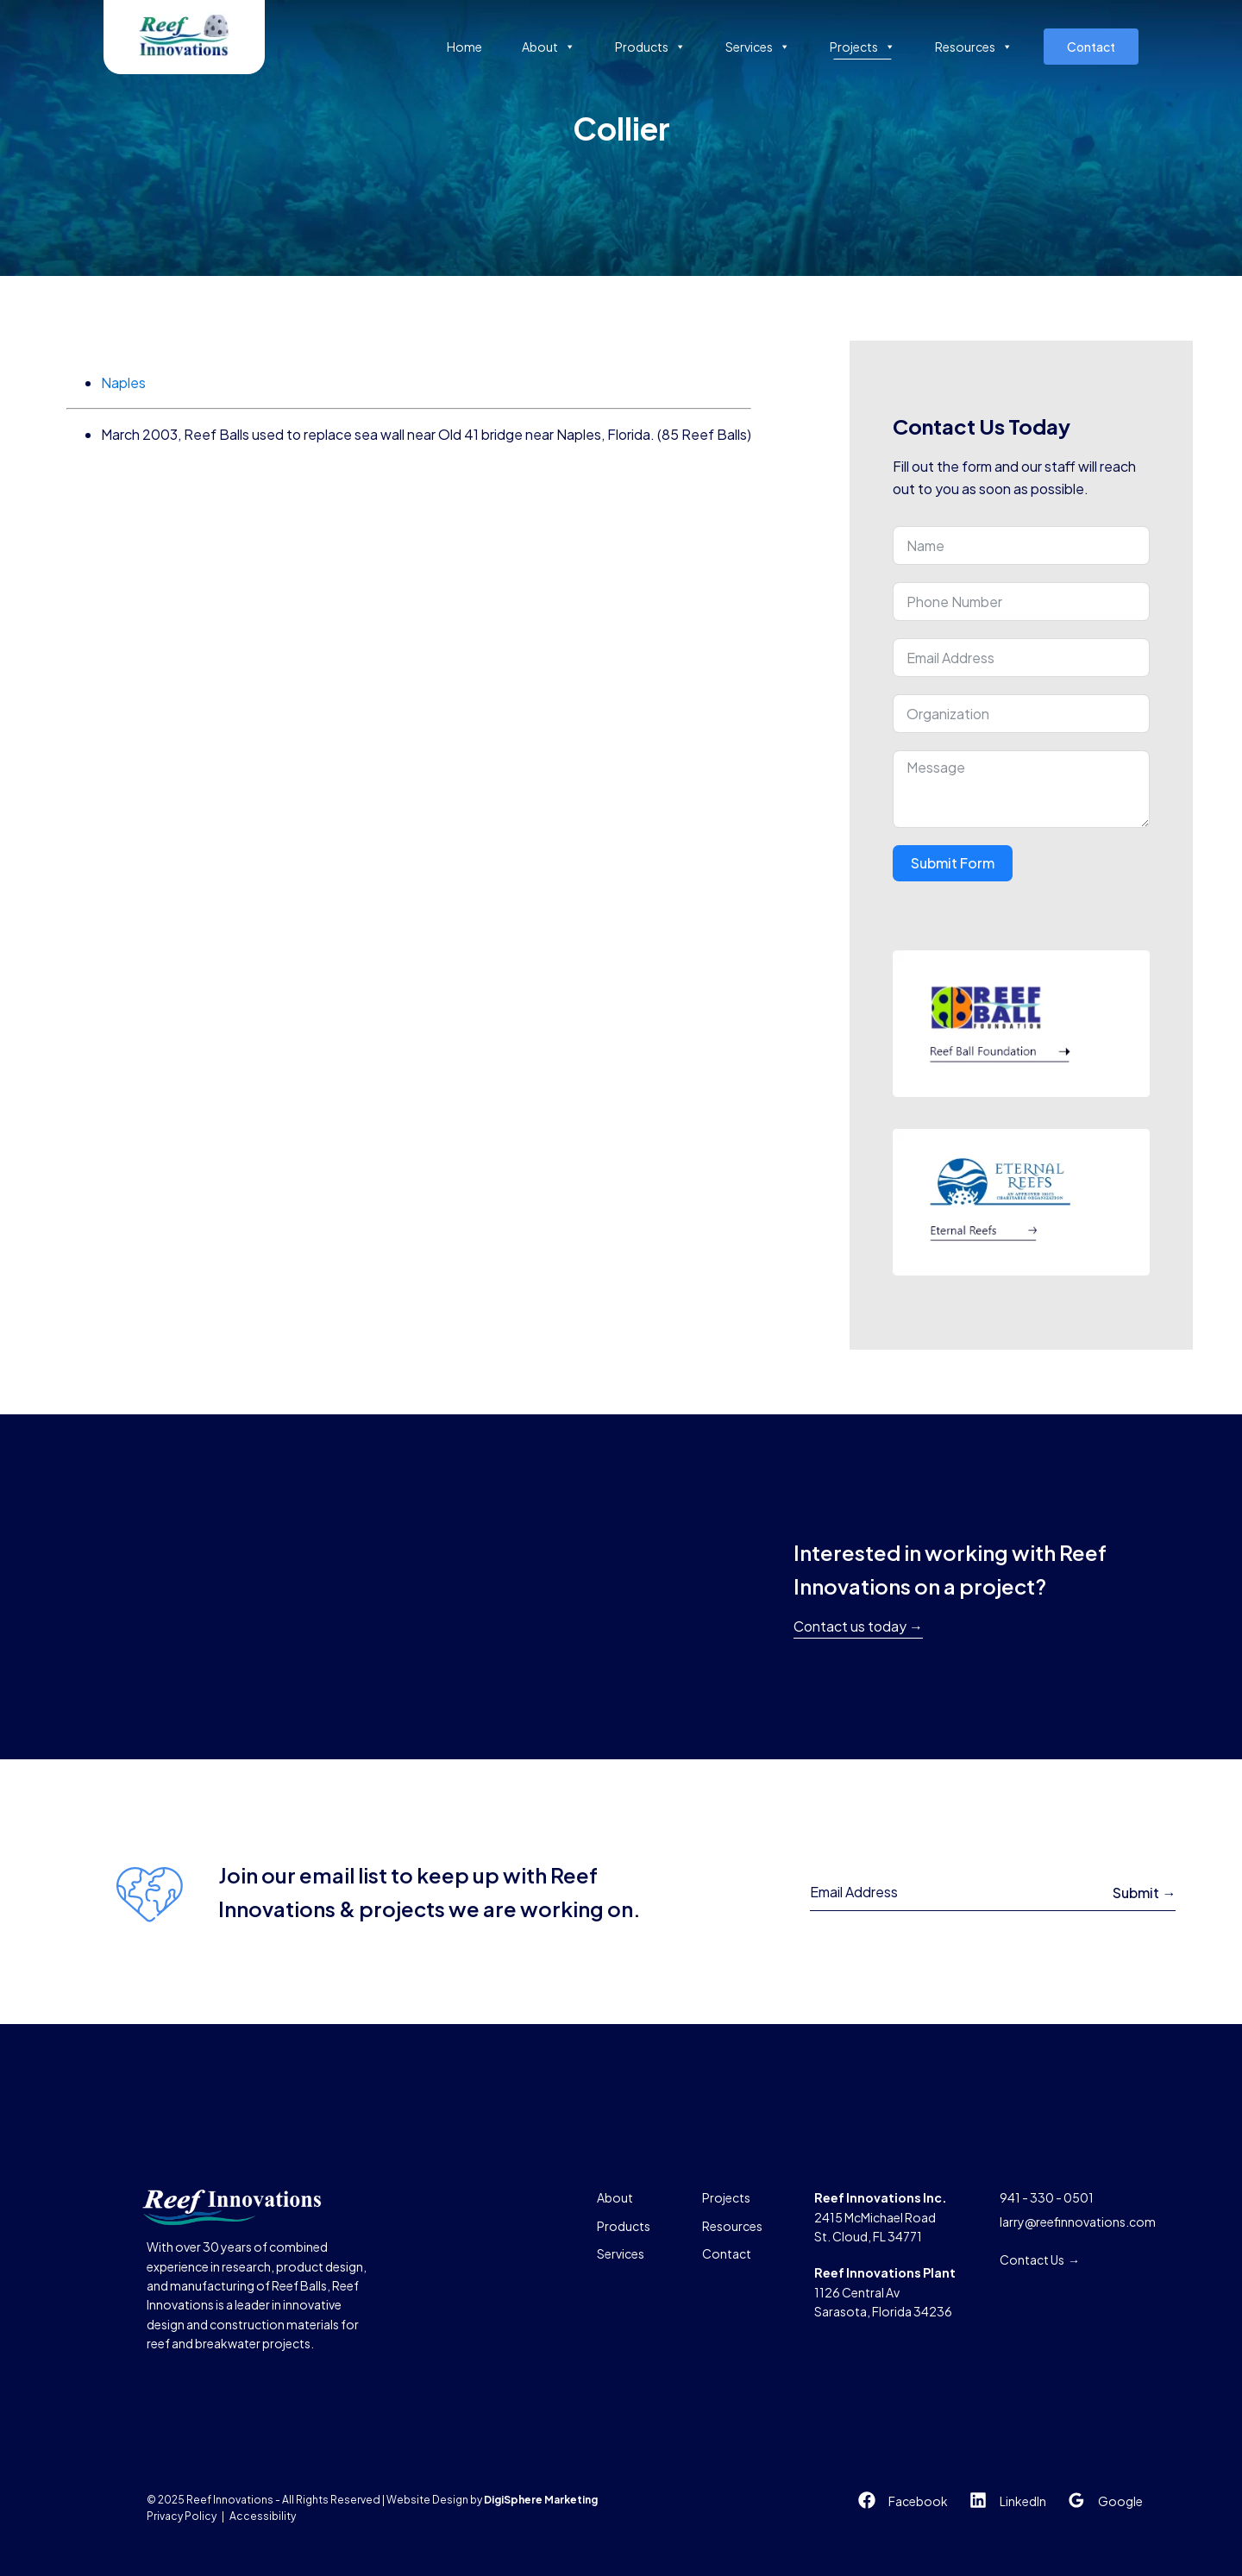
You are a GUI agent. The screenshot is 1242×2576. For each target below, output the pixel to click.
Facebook (918, 2501)
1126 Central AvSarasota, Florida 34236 (885, 2292)
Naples (123, 382)
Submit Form (952, 863)
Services (757, 46)
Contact (1091, 46)
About (548, 46)
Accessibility (262, 2516)
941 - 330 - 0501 (1047, 2197)
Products (650, 46)
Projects (862, 46)
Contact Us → (1040, 2259)
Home (464, 46)
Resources (974, 46)
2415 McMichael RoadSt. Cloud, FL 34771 (880, 2217)
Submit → (1144, 1892)
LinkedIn (1023, 2501)
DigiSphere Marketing (541, 2499)
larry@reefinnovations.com (1078, 2221)
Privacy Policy (181, 2516)
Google (1120, 2501)
